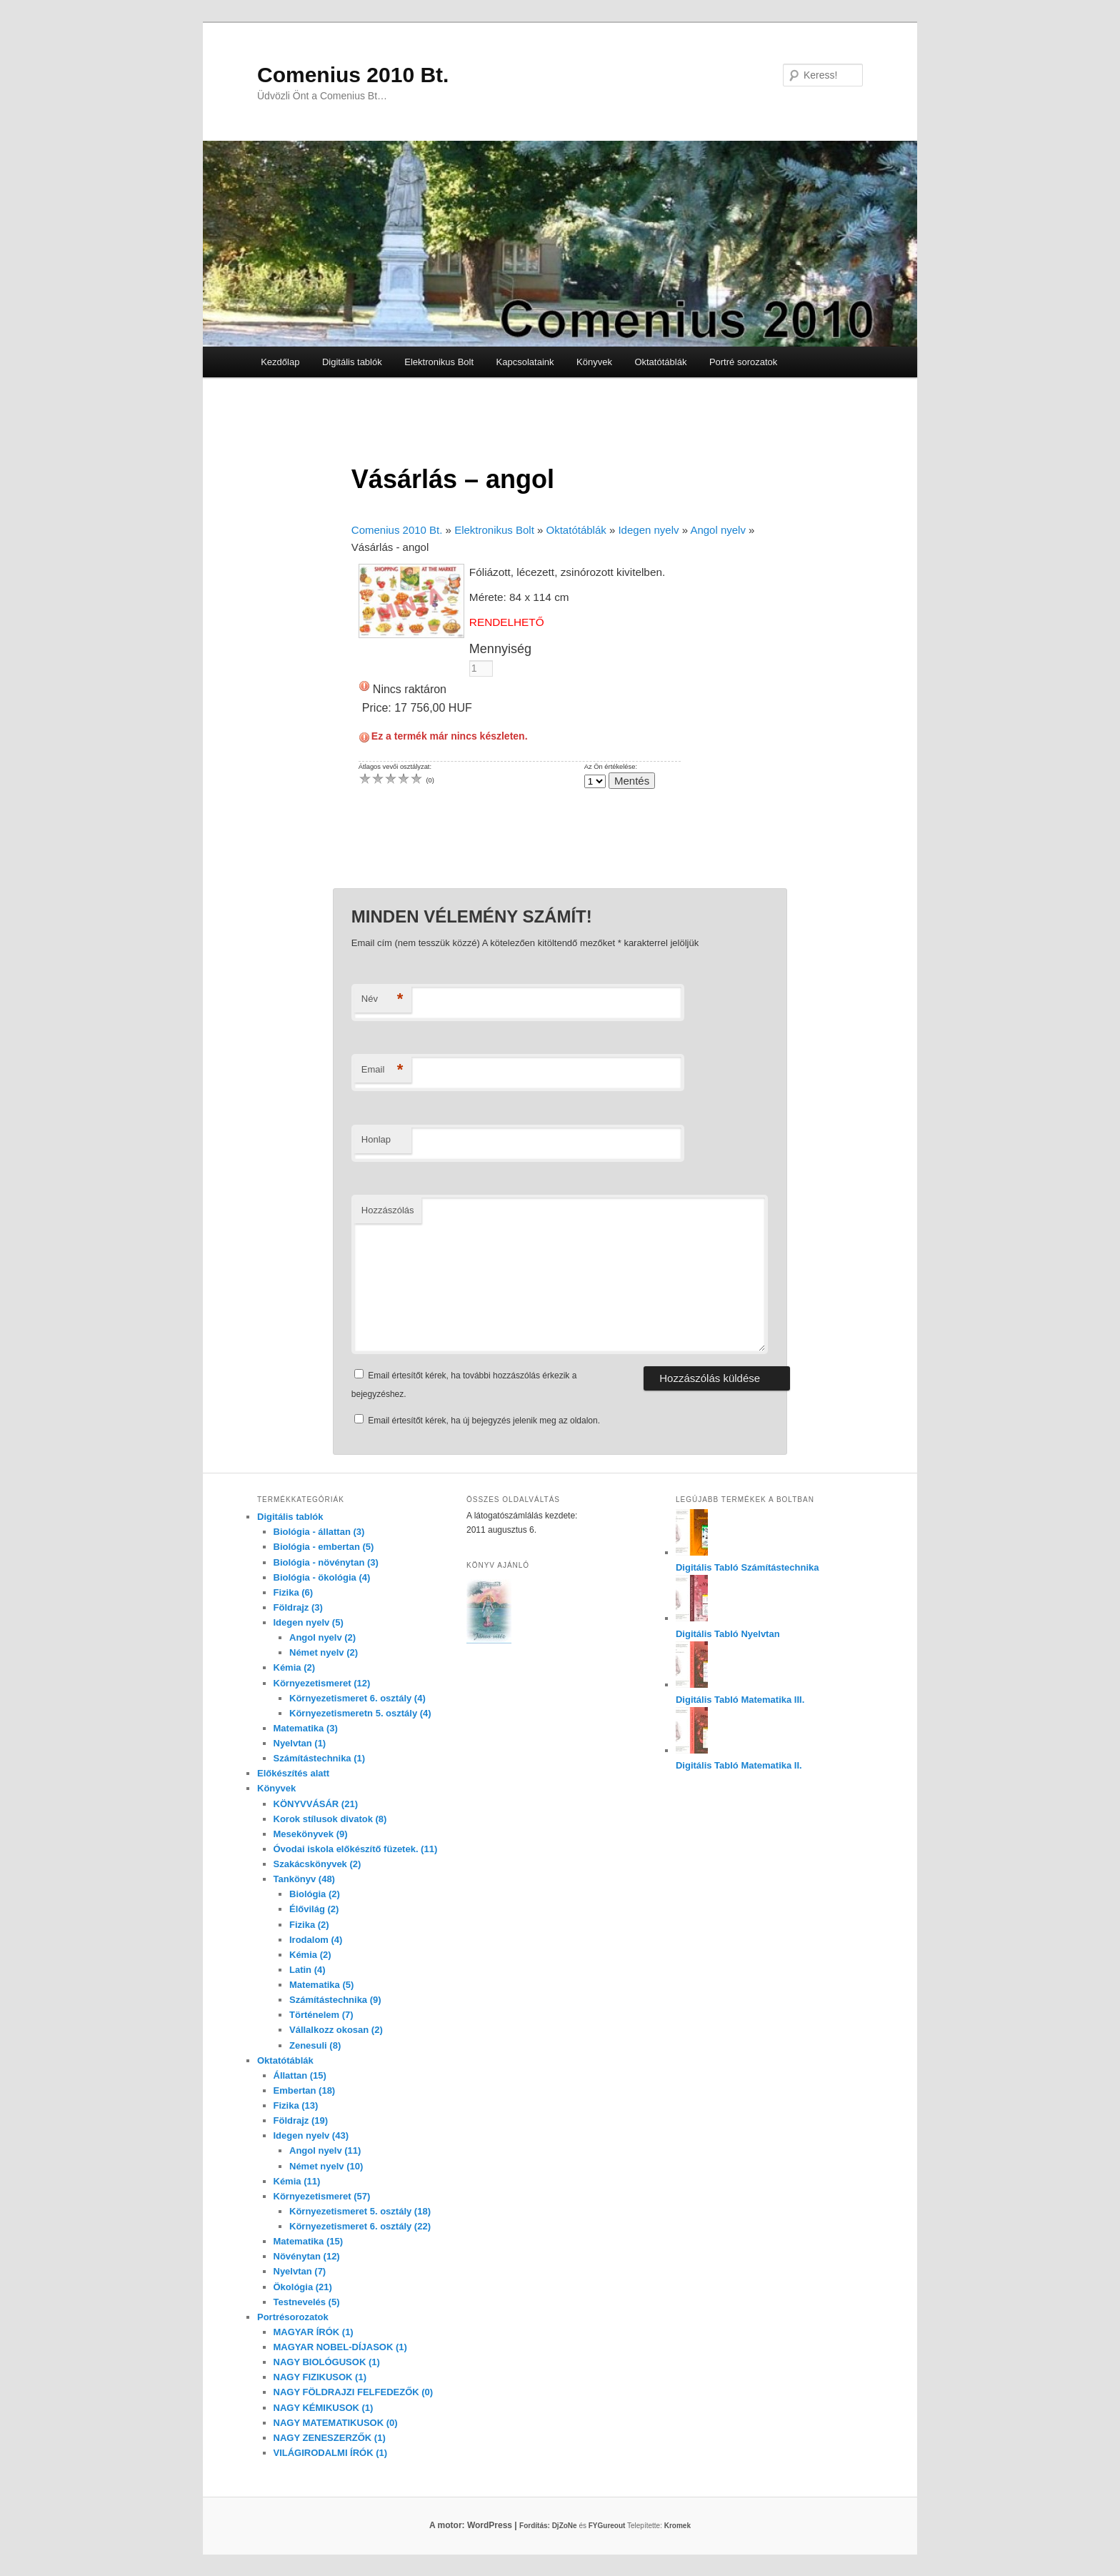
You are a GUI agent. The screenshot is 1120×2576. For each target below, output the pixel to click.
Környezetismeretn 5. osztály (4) (360, 1713)
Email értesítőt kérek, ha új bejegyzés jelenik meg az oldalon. (484, 1421)
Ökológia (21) (303, 2287)
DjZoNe (564, 2526)
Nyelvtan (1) (300, 1743)
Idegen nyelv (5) (309, 1622)
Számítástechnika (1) (320, 1758)
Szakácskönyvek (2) (317, 1864)
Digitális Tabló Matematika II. (739, 1765)
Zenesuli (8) (315, 2045)
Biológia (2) (314, 1894)
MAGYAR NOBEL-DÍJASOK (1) (340, 2347)
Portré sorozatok (743, 362)
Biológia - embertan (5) (324, 1546)
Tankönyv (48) (304, 1879)
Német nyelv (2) (323, 1652)
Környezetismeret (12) (322, 1683)
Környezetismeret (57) (322, 2196)
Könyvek (594, 362)
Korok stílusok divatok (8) (330, 1819)
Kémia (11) (297, 2181)
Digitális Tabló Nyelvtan (728, 1633)
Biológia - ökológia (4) (322, 1577)
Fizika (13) (296, 2105)
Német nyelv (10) (326, 2166)
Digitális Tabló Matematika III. (740, 1699)
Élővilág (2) (314, 1909)
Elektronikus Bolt (439, 362)
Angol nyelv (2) (322, 1637)
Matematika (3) (306, 1728)
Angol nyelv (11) (325, 2150)
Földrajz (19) (301, 2120)
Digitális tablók (352, 362)
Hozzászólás (387, 1210)
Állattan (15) (300, 2075)
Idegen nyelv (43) (311, 2135)
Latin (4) (307, 1969)
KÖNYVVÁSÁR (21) (316, 1804)
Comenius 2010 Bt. (353, 74)
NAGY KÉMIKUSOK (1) (324, 2407)
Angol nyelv (718, 530)
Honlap (376, 1139)
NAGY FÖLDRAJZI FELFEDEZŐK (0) (354, 2392)
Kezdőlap (280, 362)
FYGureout (607, 2526)
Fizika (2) (309, 1924)
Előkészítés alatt (293, 1773)
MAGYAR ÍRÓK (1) (314, 2332)
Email (382, 1070)
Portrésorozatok (293, 2317)
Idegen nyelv (648, 530)
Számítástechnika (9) (335, 1999)
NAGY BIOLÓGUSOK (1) (327, 2362)
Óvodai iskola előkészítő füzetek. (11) (356, 1849)
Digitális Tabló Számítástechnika (747, 1567)
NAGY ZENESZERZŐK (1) (330, 2437)
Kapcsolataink (525, 362)
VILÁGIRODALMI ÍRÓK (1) (331, 2452)
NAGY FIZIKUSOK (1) (320, 2377)
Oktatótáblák (660, 362)
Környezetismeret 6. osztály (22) (360, 2226)
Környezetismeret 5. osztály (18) (360, 2211)
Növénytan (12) (307, 2256)
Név (382, 999)
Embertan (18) (305, 2090)
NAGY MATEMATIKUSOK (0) (336, 2422)
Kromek (677, 2526)
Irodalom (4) (315, 1939)
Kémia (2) (295, 1667)
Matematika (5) (321, 1984)
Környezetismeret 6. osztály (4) (357, 1698)
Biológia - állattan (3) (319, 1531)
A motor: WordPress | (490, 2525)
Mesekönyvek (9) (311, 1834)
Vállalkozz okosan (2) (336, 2029)
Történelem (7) (321, 2014)
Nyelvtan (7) (300, 2271)
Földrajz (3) (298, 1607)
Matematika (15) (309, 2241)
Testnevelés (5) (307, 2302)
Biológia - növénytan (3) (326, 1562)
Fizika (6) (294, 1592)
